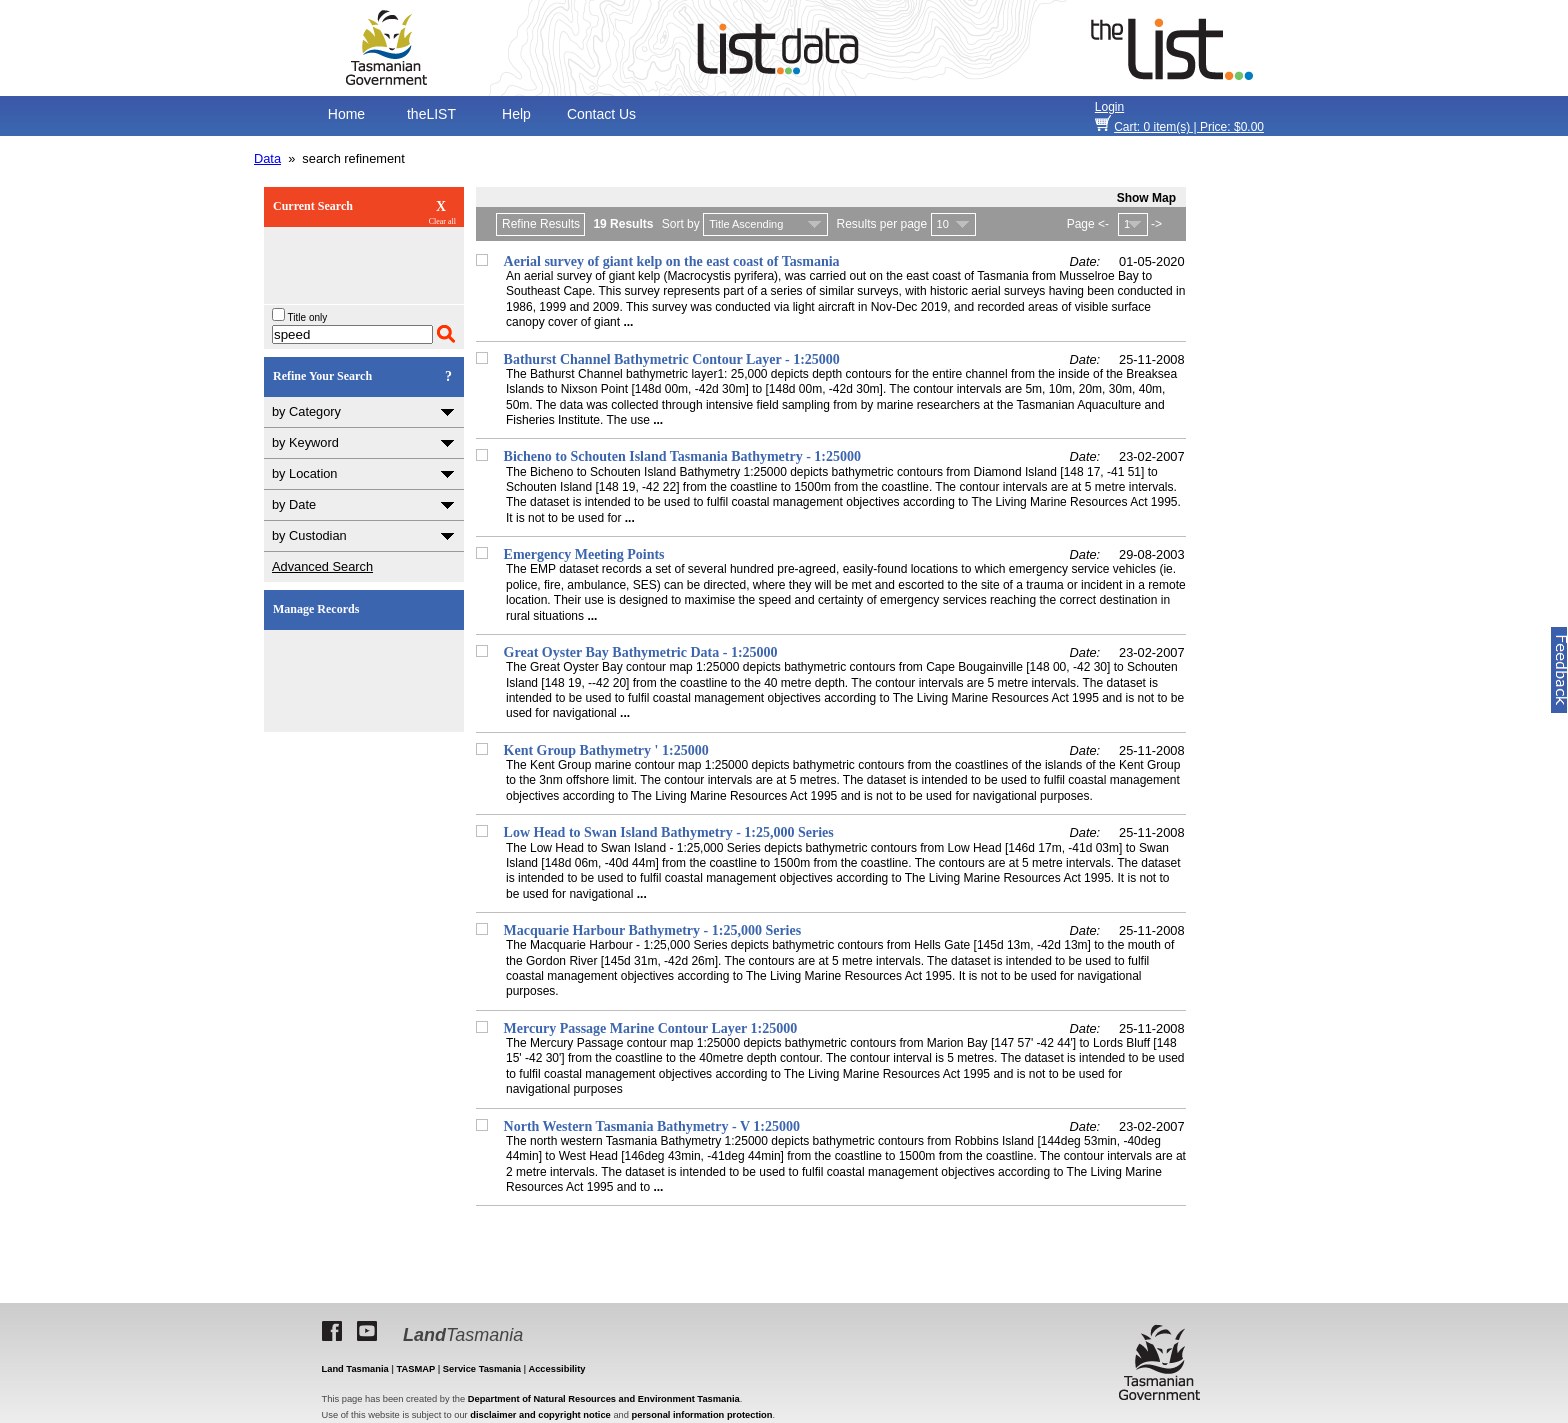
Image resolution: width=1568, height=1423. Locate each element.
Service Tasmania (482, 1369)
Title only (299, 317)
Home (346, 114)
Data (267, 158)
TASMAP (416, 1369)
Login (1109, 107)
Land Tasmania (355, 1369)
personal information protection (702, 1415)
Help (516, 114)
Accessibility (556, 1369)
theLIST (431, 114)
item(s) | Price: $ (1189, 127)
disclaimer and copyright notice (540, 1415)
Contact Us (601, 114)
